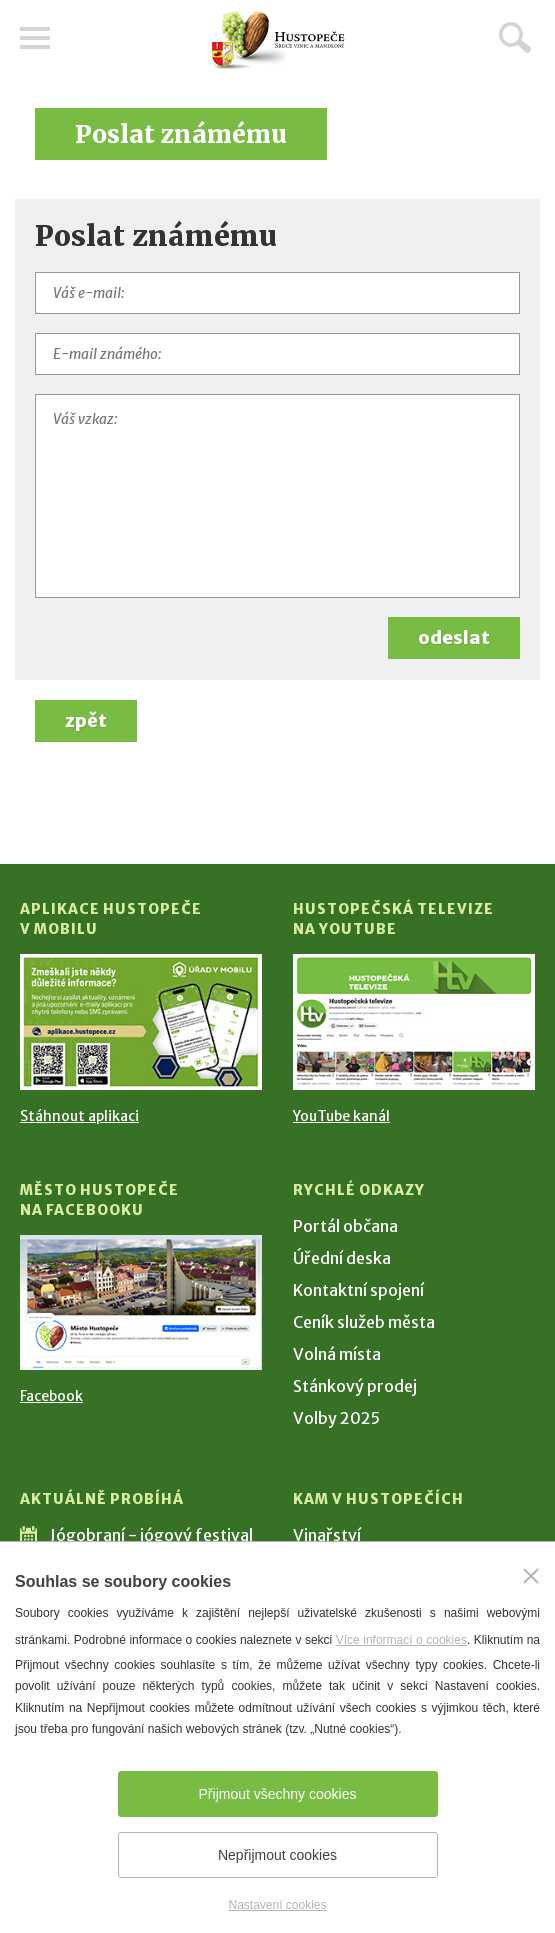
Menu (35, 38)
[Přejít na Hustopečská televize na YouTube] (414, 1022)
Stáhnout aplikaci (79, 1116)
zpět (86, 720)
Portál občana (345, 1226)
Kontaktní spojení (358, 1290)
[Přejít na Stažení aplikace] (141, 1022)
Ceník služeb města (364, 1322)
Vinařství (327, 1535)
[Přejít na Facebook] (141, 1303)
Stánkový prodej (355, 1386)
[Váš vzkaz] (277, 496)
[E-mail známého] (277, 354)
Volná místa (337, 1354)
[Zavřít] (531, 1576)
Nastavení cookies (277, 1905)
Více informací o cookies (401, 1640)
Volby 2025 (336, 1418)
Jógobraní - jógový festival (151, 1535)
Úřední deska (342, 1258)
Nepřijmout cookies (277, 1855)
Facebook (51, 1396)
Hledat (515, 37)
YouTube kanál (341, 1116)
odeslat (454, 637)
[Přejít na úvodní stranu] (278, 40)
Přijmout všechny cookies (278, 1794)
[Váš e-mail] (277, 293)
